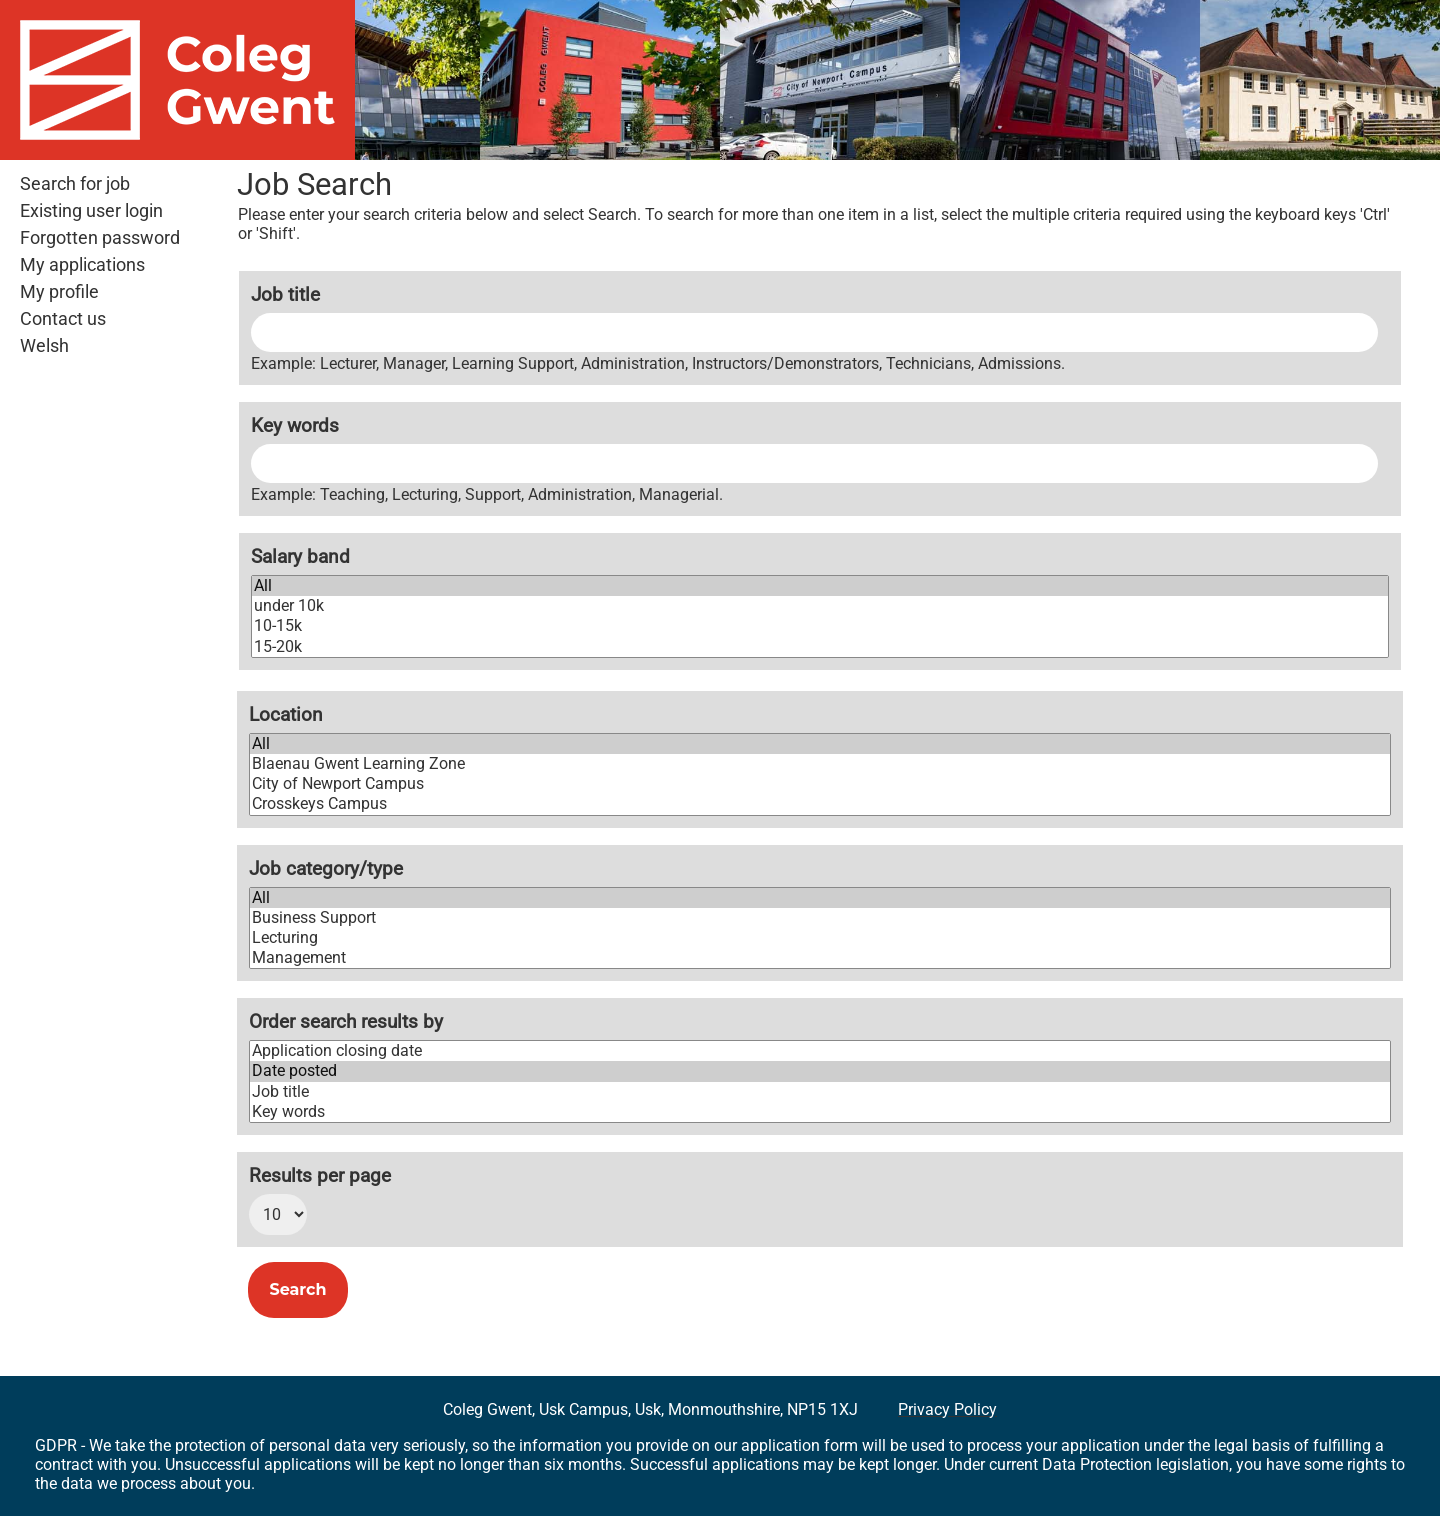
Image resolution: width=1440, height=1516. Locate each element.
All (820, 586)
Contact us (63, 319)
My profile (59, 292)
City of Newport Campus (820, 784)
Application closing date (820, 1051)
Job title (285, 294)
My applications (82, 265)
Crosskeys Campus (820, 804)
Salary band (300, 556)
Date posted (820, 1071)
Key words (295, 425)
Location (286, 714)
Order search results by (346, 1021)
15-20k (820, 647)
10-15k (820, 626)
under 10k (820, 606)
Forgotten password (100, 238)
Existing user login (91, 211)
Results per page (320, 1175)
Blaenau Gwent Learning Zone (820, 764)
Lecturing (820, 938)
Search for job (75, 184)
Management (820, 958)
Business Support (820, 918)
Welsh (44, 346)
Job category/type (326, 868)
